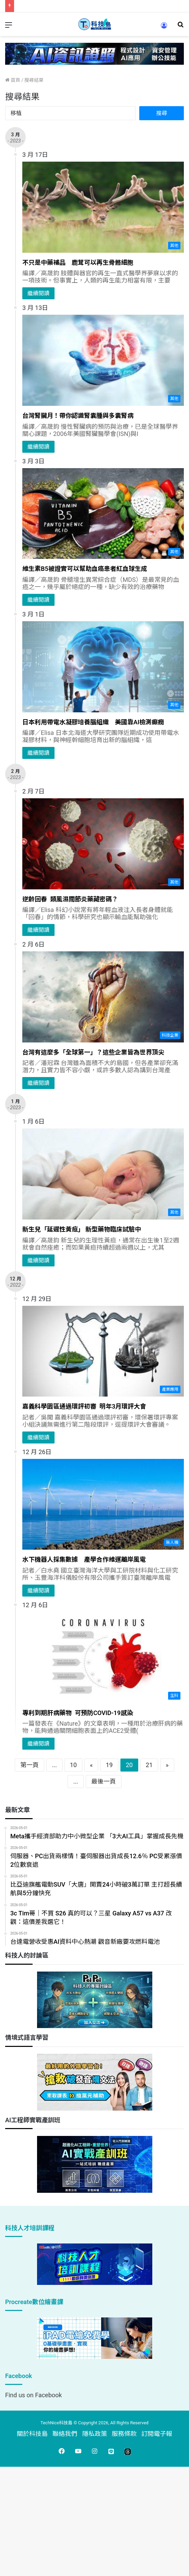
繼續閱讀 (38, 293)
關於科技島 (32, 2433)
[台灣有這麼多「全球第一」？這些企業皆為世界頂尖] (103, 996)
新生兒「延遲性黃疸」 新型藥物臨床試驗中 (81, 1229)
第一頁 (29, 1764)
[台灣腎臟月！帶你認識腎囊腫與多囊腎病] (103, 360)
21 (149, 1764)
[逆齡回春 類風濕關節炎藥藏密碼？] (103, 843)
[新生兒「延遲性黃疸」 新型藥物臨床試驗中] (103, 1174)
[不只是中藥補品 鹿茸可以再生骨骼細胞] (103, 207)
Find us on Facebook (33, 2395)
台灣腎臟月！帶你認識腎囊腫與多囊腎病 (77, 415)
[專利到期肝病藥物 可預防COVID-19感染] (103, 1657)
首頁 (12, 80)
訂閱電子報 (156, 2433)
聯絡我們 (64, 2433)
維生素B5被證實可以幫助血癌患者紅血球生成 (84, 568)
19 (109, 1764)
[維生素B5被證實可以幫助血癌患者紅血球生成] (103, 513)
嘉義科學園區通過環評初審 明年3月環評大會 (84, 1406)
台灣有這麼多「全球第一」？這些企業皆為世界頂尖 (93, 1052)
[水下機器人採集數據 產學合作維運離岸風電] (103, 1504)
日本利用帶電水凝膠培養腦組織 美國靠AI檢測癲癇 (93, 722)
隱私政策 (94, 2433)
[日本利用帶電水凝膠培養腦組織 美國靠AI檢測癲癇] (103, 666)
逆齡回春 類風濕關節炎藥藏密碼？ (70, 899)
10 (73, 1764)
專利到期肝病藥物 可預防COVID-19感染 (77, 1712)
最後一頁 (103, 1781)
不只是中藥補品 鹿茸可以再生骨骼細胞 (77, 262)
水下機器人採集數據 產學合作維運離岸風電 (84, 1559)
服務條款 (124, 2433)
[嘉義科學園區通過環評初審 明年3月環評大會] (103, 1351)
